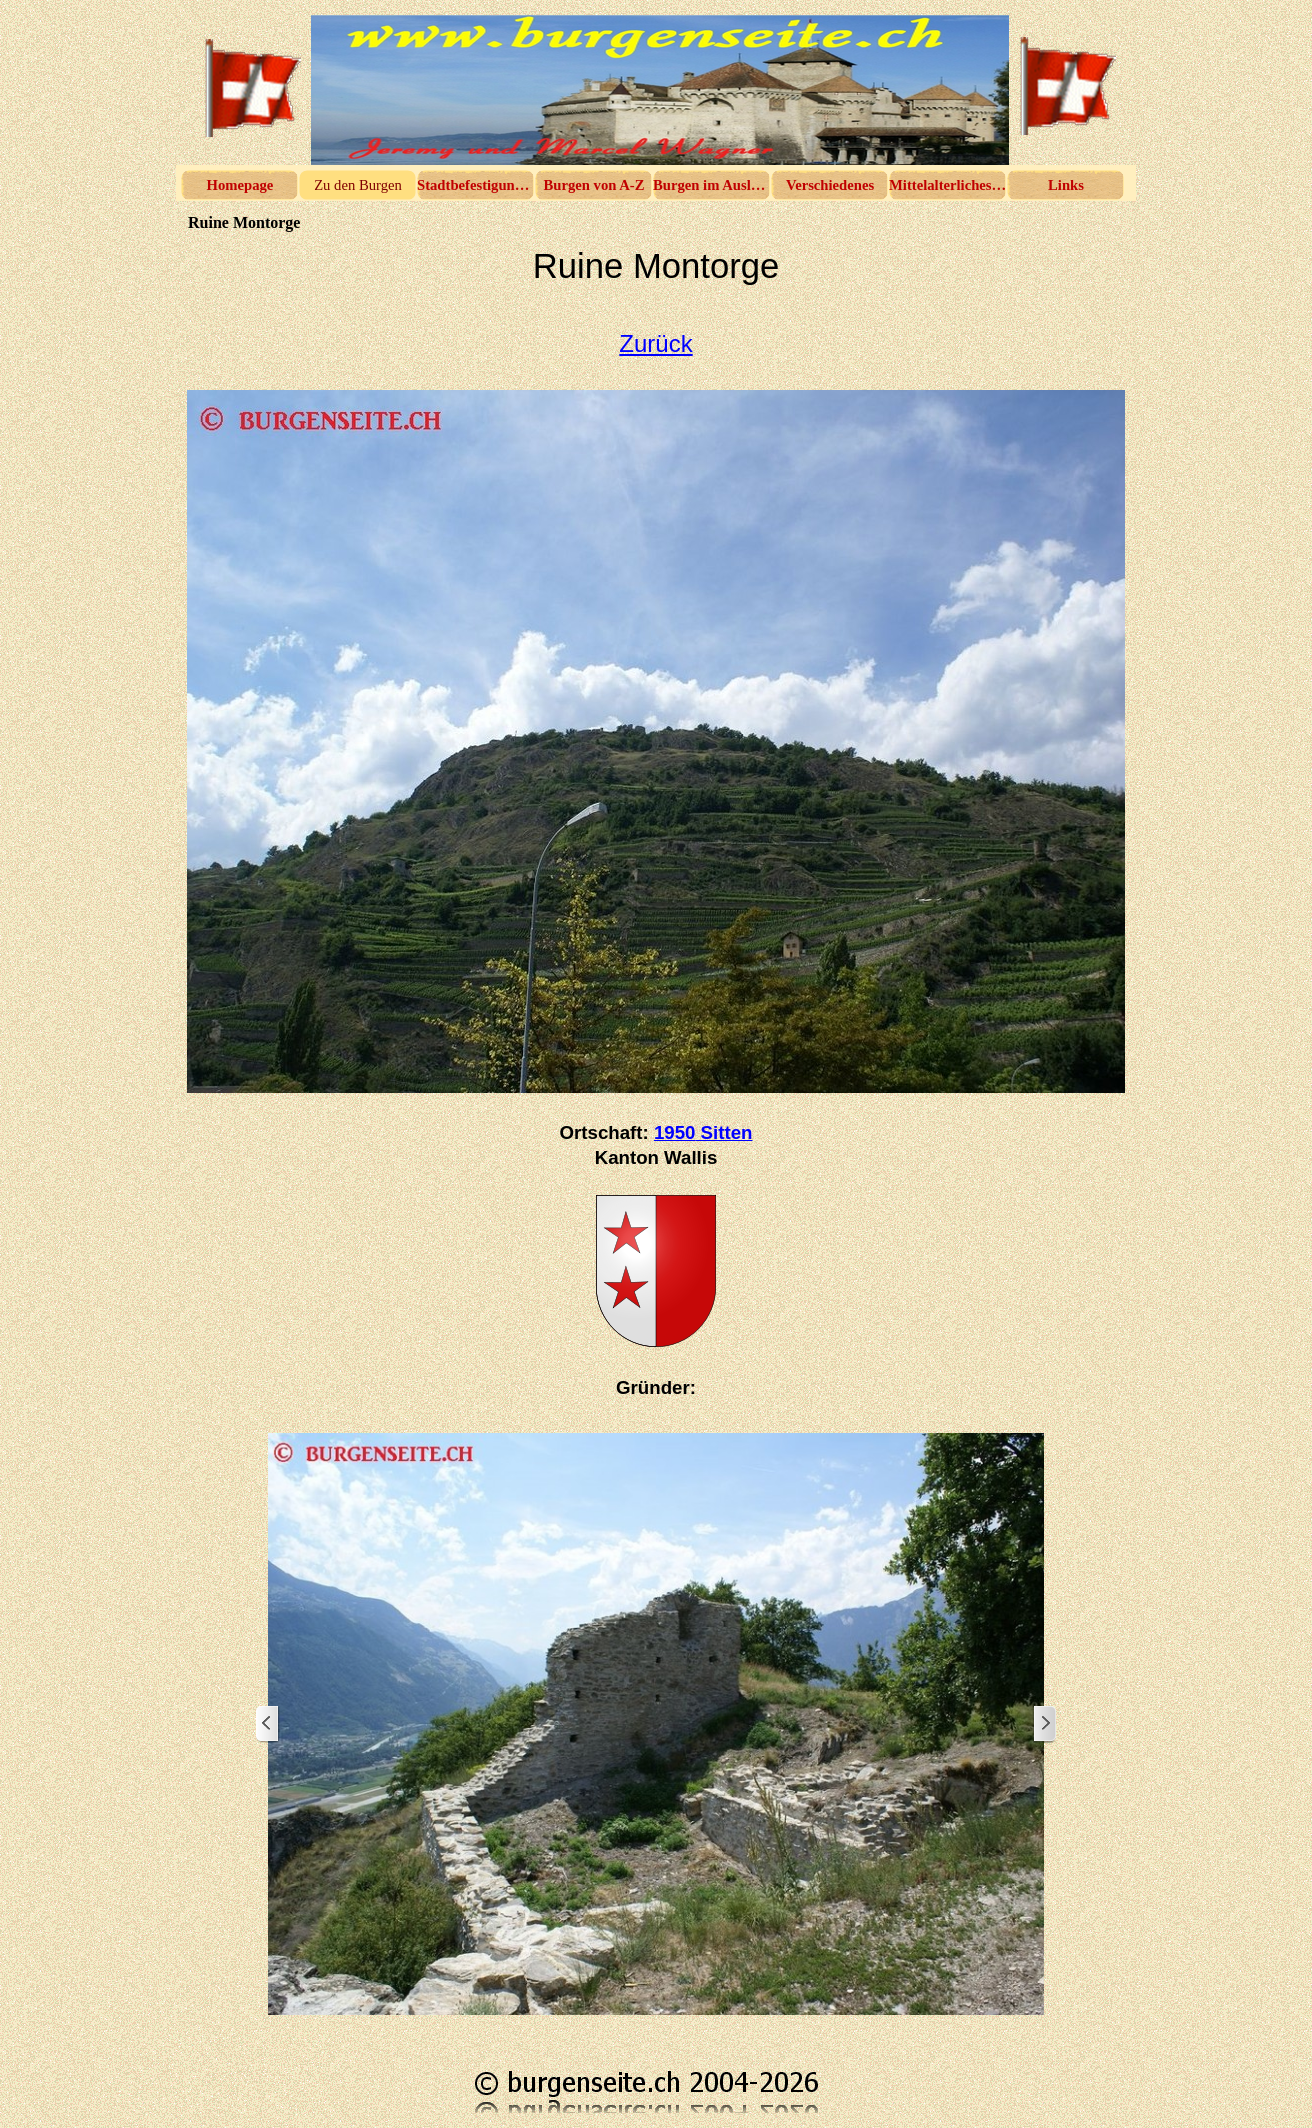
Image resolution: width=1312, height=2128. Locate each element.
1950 (703, 1132)
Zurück (655, 343)
